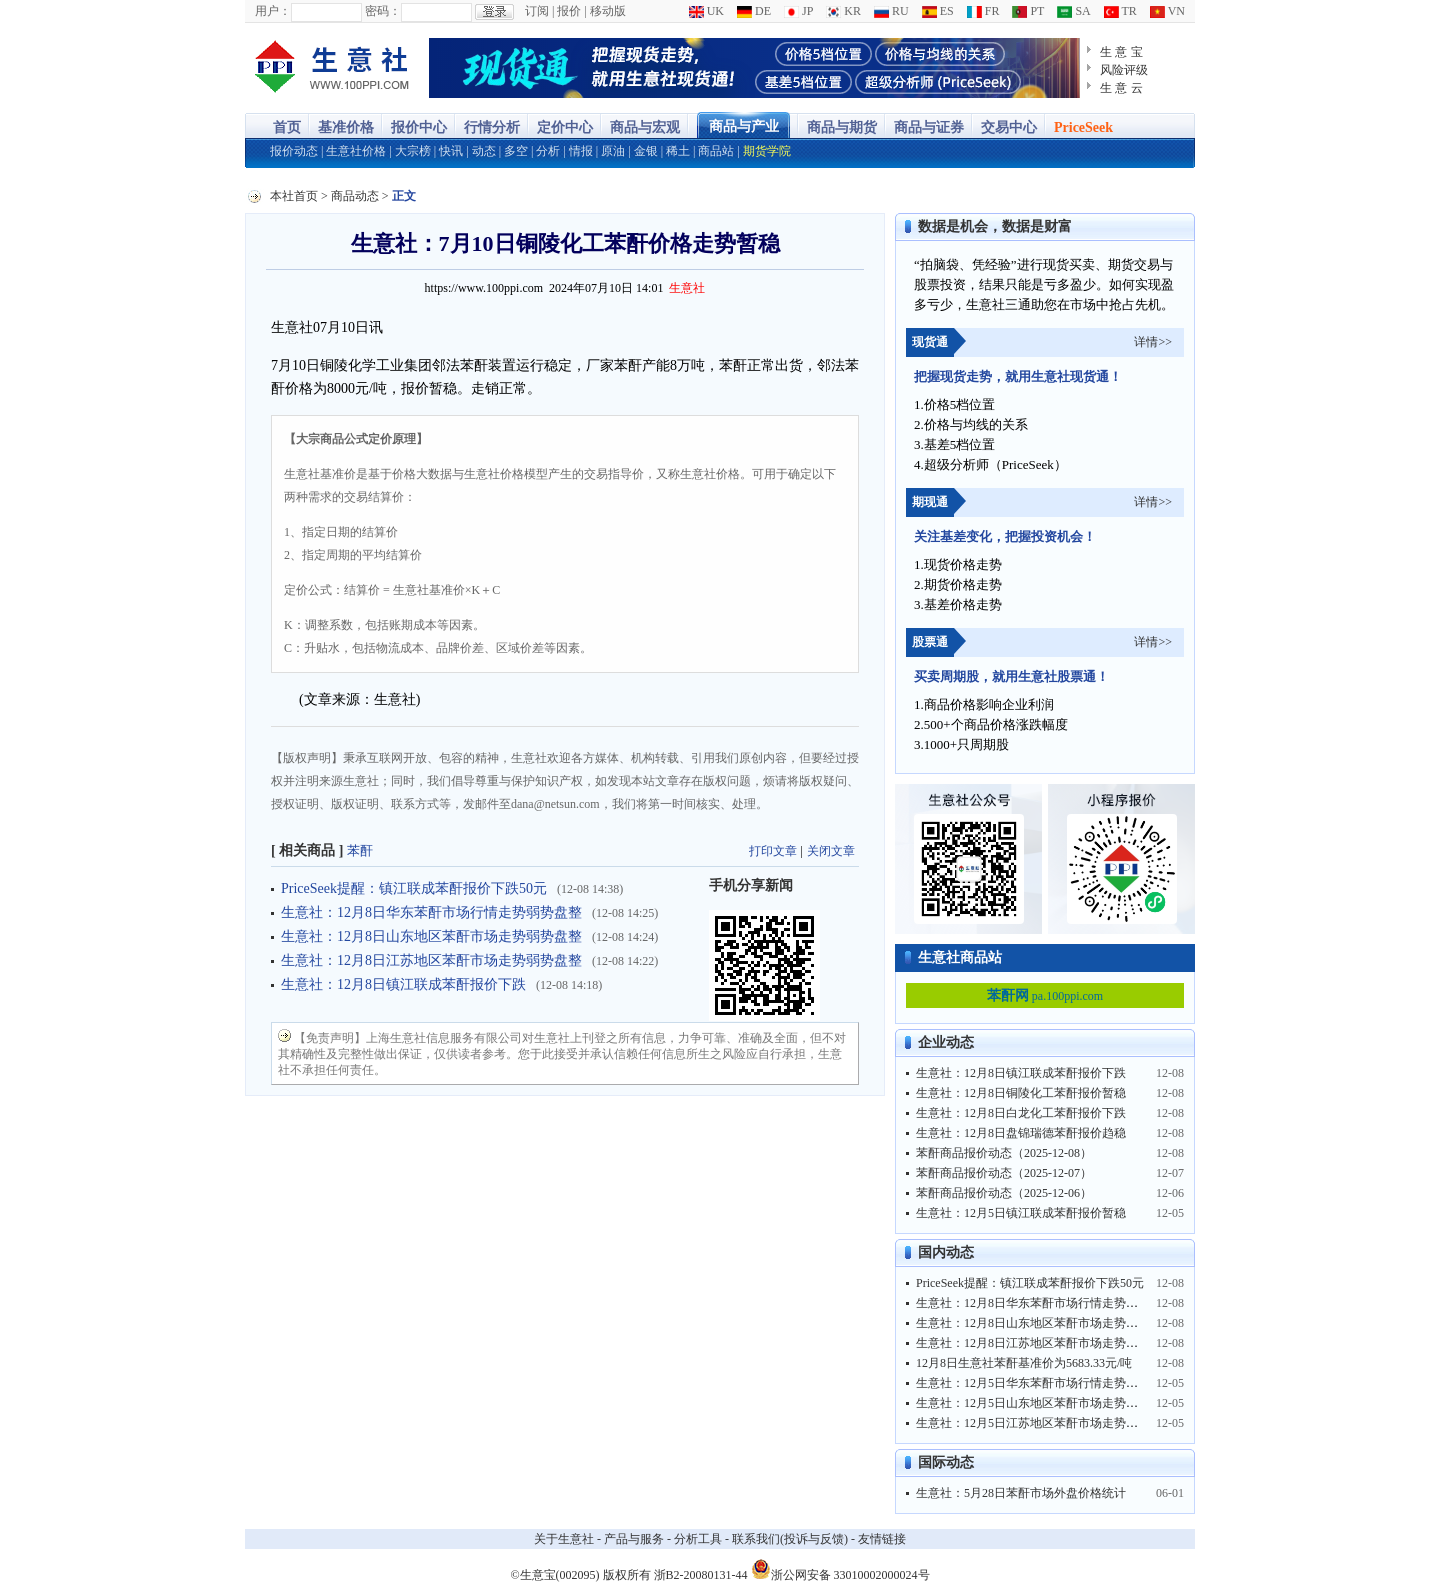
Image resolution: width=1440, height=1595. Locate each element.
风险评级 (1124, 70)
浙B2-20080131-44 (701, 1575)
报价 (569, 11)
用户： (273, 11)
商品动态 (355, 196)
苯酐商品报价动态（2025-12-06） (1004, 1193)
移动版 (608, 11)
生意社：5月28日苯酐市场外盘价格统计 (1021, 1493)
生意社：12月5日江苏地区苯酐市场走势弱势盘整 (1045, 1423)
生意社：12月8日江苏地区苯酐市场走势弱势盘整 (431, 960)
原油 (613, 151)
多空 (516, 151)
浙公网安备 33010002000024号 (840, 1569)
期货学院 (767, 151)
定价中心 (565, 127)
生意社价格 (356, 151)
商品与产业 (744, 126)
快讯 (451, 151)
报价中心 (419, 127)
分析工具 (698, 1539)
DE (754, 11)
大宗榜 (413, 151)
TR (1120, 11)
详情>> (1153, 342)
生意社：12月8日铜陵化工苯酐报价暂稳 (1021, 1093)
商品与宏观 (645, 127)
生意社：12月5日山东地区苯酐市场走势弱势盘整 (1045, 1403)
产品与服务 (634, 1539)
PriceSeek (1083, 127)
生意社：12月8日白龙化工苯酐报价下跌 (1021, 1113)
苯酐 (360, 850)
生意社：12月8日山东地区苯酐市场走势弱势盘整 (431, 936)
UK (706, 11)
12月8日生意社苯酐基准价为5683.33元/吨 (1024, 1363)
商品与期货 (842, 127)
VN (1167, 11)
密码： (383, 11)
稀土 (678, 151)
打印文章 (773, 851)
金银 (646, 151)
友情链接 (882, 1539)
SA (1073, 11)
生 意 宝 (1121, 52)
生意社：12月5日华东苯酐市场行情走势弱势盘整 (1045, 1383)
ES (938, 11)
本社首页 (294, 196)
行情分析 (492, 127)
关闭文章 (831, 851)
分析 (548, 151)
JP (798, 11)
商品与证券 (929, 127)
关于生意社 (564, 1539)
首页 (287, 127)
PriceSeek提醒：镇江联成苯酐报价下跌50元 (414, 888)
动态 (484, 151)
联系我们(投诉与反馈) (790, 1539)
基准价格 (346, 127)
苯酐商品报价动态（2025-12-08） (1004, 1153)
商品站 (716, 151)
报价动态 (294, 151)
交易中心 (1009, 127)
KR (843, 11)
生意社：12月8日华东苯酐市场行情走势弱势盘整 (431, 912)
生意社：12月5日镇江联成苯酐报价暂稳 (1021, 1213)
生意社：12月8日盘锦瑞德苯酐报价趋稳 (1021, 1133)
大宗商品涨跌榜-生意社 (332, 68)
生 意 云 (1121, 88)
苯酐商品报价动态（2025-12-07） (1004, 1173)
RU (891, 11)
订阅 (537, 11)
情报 (581, 151)
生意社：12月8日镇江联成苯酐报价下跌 (403, 984)
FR (983, 11)
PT (1028, 11)
